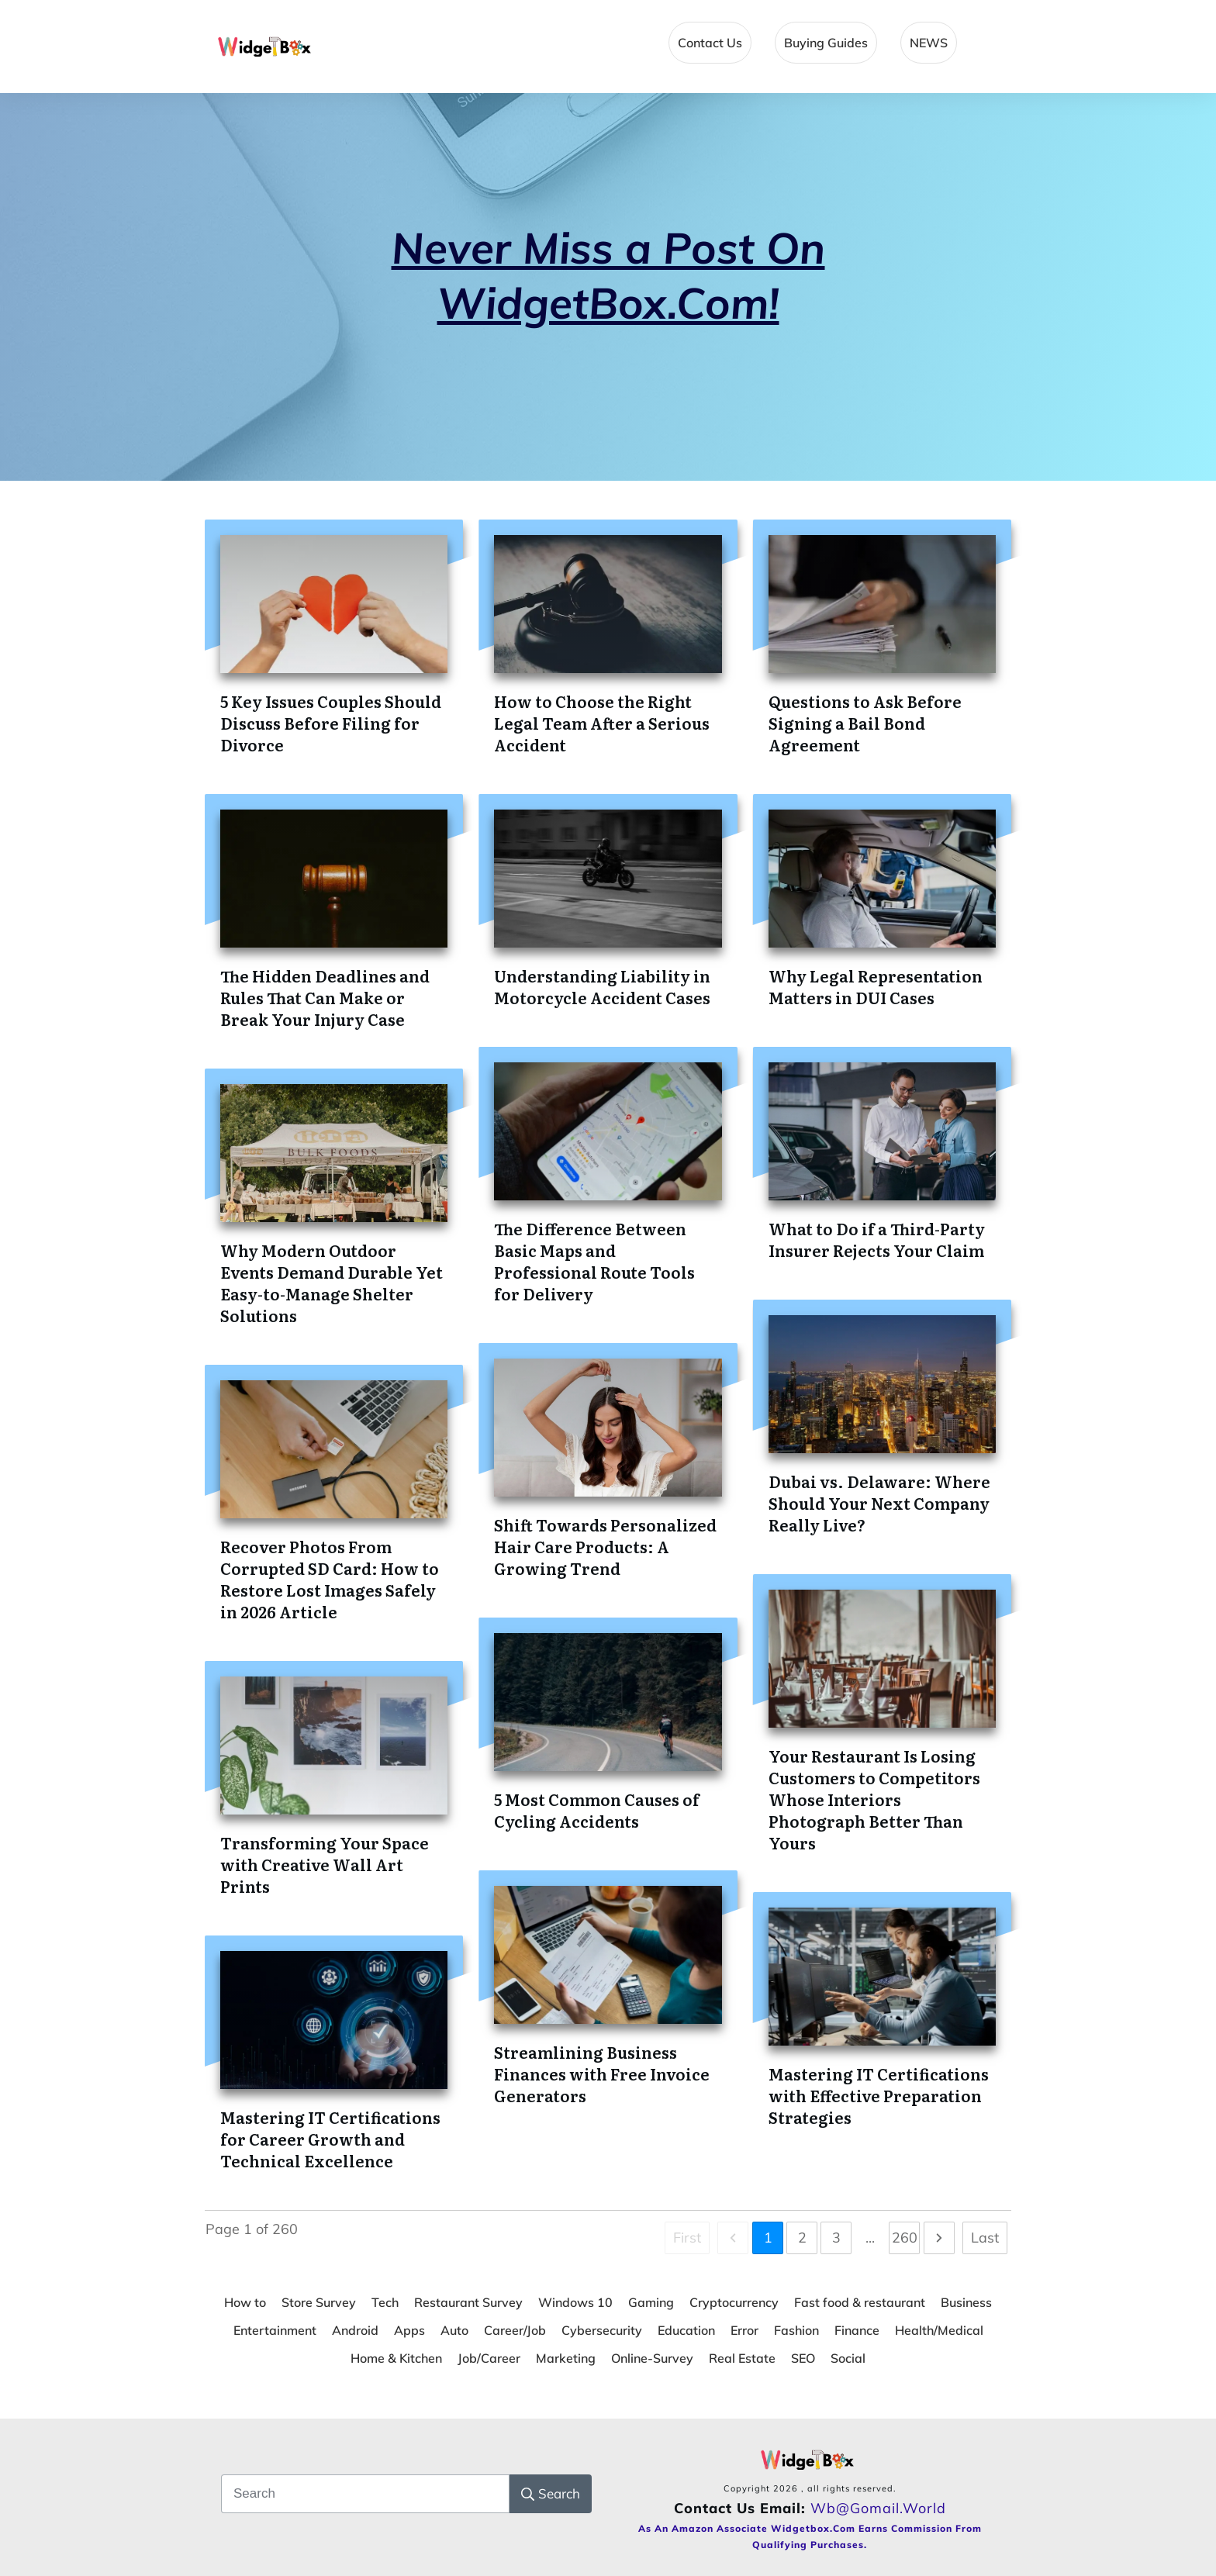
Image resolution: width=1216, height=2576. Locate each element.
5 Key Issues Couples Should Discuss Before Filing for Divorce (330, 722)
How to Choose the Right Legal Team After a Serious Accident (602, 722)
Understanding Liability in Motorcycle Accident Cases (602, 986)
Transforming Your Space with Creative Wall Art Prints (324, 1864)
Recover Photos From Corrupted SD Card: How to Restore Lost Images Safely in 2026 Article (329, 1579)
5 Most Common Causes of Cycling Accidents (597, 1809)
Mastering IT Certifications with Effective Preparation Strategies (879, 2095)
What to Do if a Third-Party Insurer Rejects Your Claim (877, 1239)
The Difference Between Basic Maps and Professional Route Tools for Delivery (594, 1261)
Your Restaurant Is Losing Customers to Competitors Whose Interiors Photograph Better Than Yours (874, 1799)
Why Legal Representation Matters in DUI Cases (876, 986)
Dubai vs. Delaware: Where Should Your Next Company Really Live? (879, 1502)
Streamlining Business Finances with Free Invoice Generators (602, 2073)
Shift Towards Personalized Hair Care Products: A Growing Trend (605, 1546)
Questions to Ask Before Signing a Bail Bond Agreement (865, 722)
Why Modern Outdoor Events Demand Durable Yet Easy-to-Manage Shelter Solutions (331, 1282)
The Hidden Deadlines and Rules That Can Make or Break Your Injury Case (325, 997)
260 (904, 2237)
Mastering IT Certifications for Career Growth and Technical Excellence (330, 2138)
